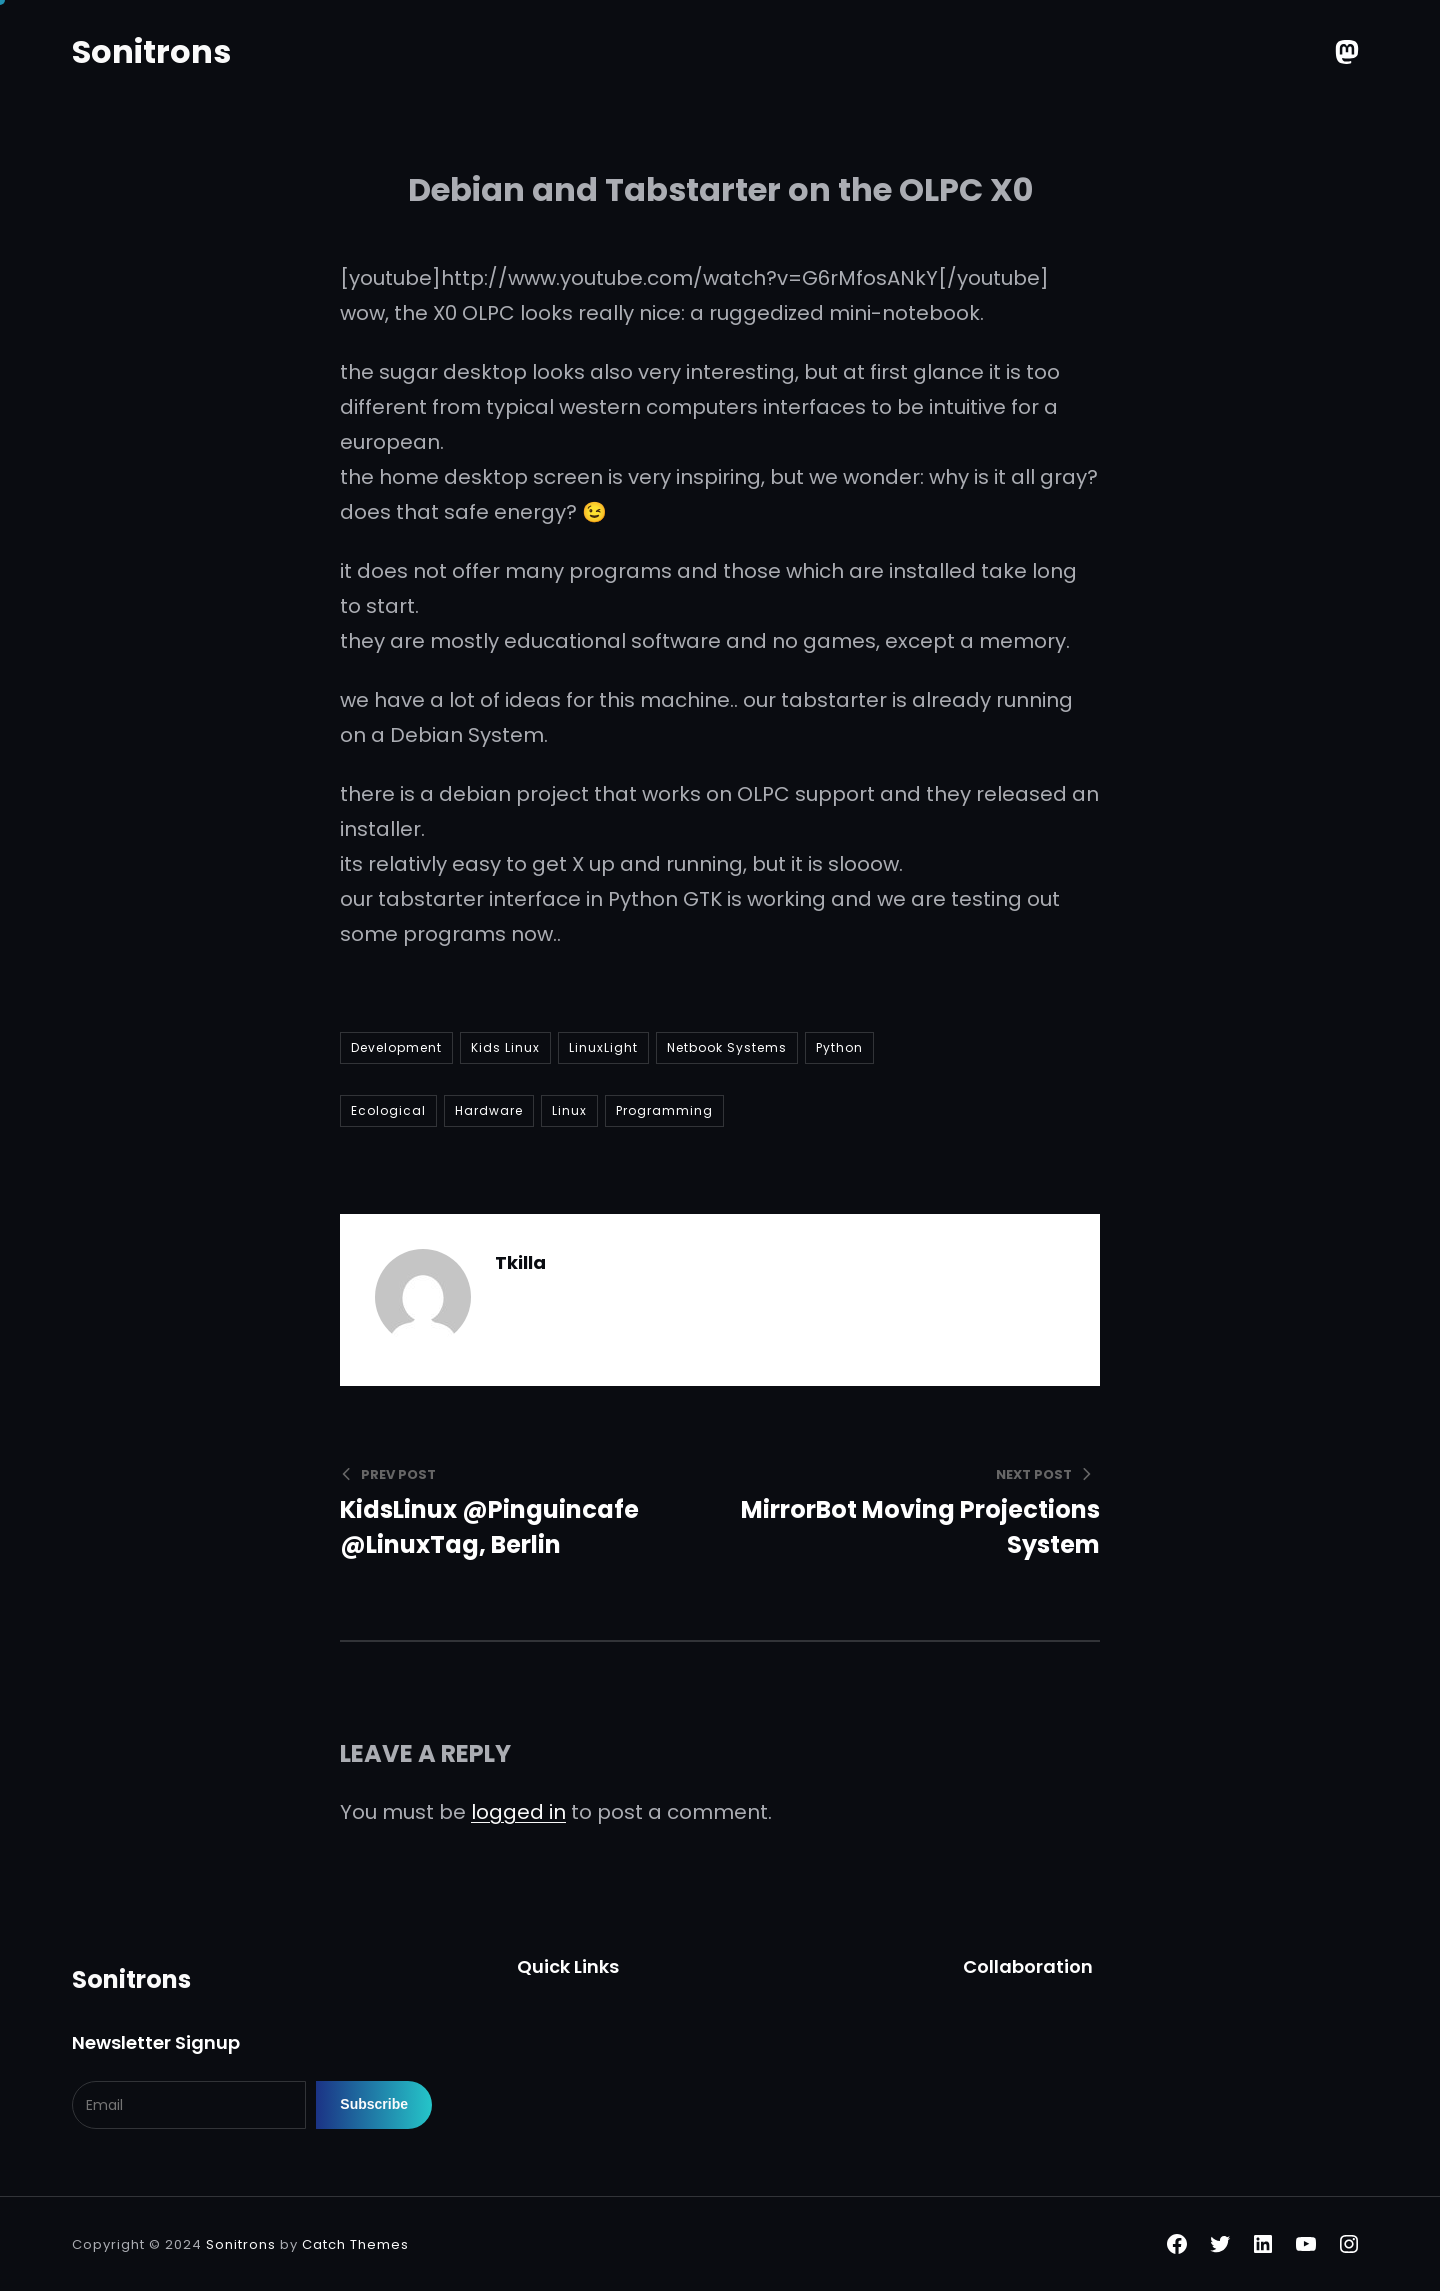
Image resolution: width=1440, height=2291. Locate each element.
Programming (664, 1110)
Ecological (388, 1110)
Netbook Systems (727, 1047)
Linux (569, 1110)
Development (396, 1047)
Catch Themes (355, 2244)
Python (839, 1047)
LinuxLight (603, 1047)
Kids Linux (505, 1047)
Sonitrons (151, 51)
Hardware (489, 1110)
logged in (518, 1812)
